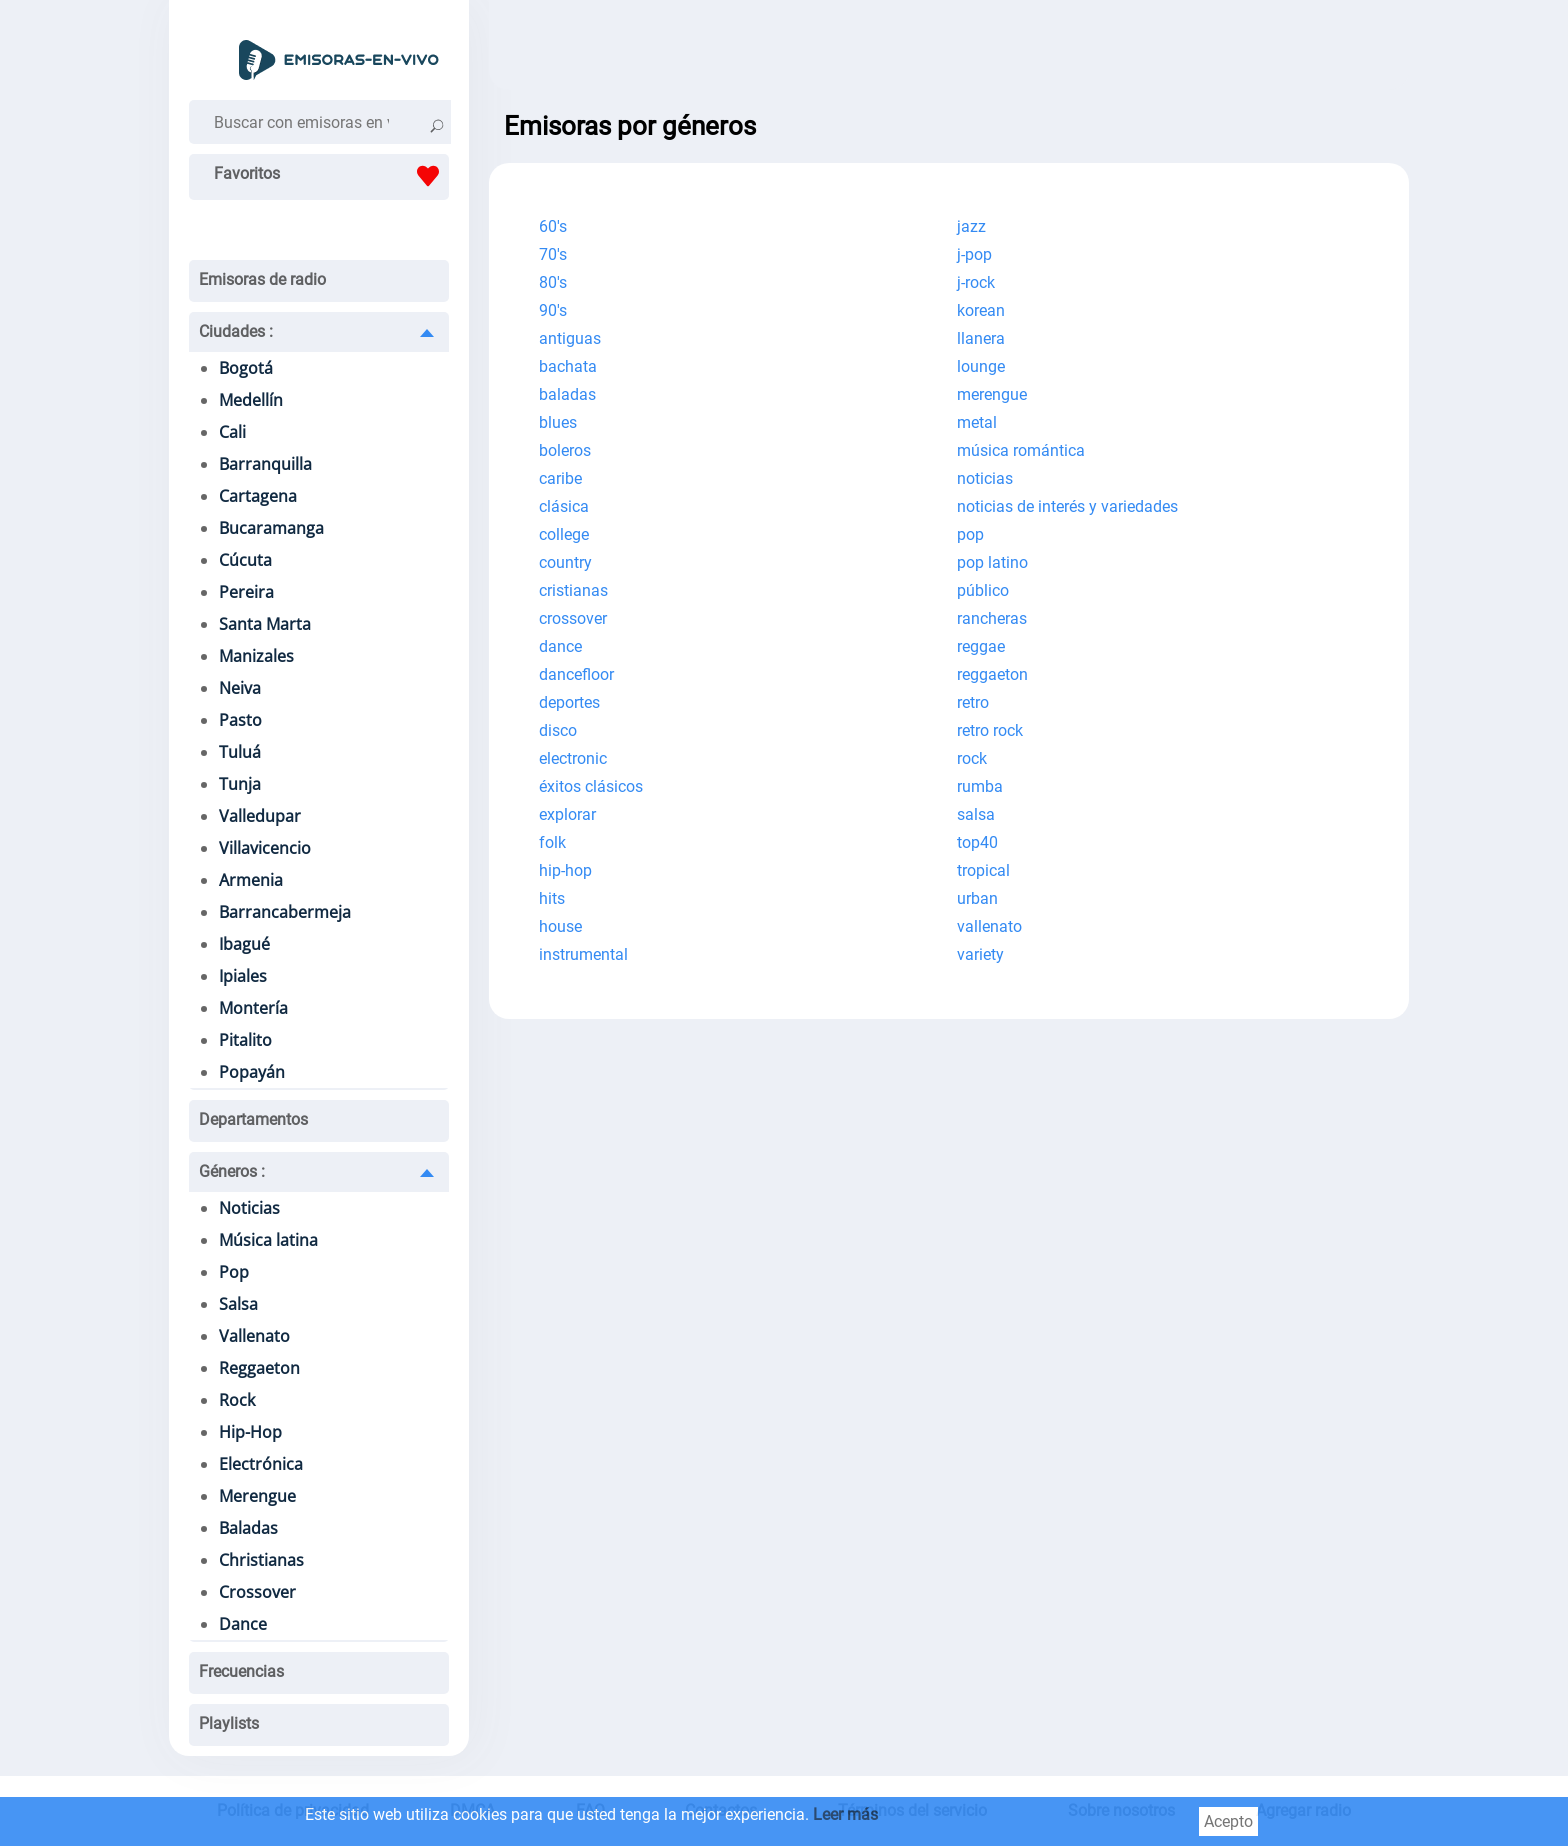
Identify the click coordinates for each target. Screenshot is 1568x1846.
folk (552, 842)
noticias (985, 478)
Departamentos (253, 1119)
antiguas (570, 338)
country (565, 562)
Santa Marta (265, 624)
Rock (237, 1400)
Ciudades (236, 331)
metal (977, 422)
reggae (981, 646)
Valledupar (260, 816)
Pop (234, 1272)
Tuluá (240, 752)
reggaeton (992, 674)
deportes (569, 702)
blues (558, 422)
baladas (567, 394)
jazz (971, 226)
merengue (992, 394)
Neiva (240, 688)
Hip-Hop (250, 1432)
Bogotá (246, 368)
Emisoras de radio (262, 279)
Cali (232, 432)
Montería (253, 1008)
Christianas (261, 1560)
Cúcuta (245, 560)
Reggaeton (259, 1368)
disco (558, 730)
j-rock (976, 282)
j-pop (974, 254)
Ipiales (243, 976)
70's (553, 254)
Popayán (252, 1072)
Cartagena (258, 496)
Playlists (229, 1723)
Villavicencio (265, 848)
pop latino (992, 562)
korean (981, 310)
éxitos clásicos (591, 786)
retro (973, 702)
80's (553, 282)
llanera (981, 338)
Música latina (268, 1240)
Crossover (257, 1592)
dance (560, 646)
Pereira (246, 592)
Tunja (240, 784)
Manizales (256, 656)
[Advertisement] (949, 50)
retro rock (990, 730)
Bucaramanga (271, 528)
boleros (565, 450)
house (560, 926)
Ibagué (244, 944)
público (983, 590)
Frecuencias (241, 1671)
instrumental (583, 954)
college (564, 534)
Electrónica (261, 1464)
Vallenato (254, 1336)
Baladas (248, 1528)
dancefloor (576, 674)
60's (553, 226)
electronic (573, 758)
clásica (564, 506)
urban (977, 898)
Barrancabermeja (285, 912)
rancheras (992, 618)
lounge (981, 366)
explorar (567, 814)
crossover (573, 618)
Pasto (240, 720)
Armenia (251, 880)
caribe (560, 478)
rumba (980, 786)
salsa (976, 814)
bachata (568, 366)
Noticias (249, 1208)
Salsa (238, 1304)
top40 (977, 842)
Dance (243, 1624)
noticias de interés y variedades (1067, 506)
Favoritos (331, 176)
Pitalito (245, 1040)
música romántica (1021, 450)
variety (980, 954)
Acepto (1228, 1821)
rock (972, 758)
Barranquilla (265, 464)
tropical (983, 870)
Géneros (232, 1171)
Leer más (845, 1814)
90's (553, 310)
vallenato (989, 926)
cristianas (573, 590)
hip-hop (565, 870)
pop (970, 534)
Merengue (257, 1496)
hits (552, 898)
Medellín (251, 400)
